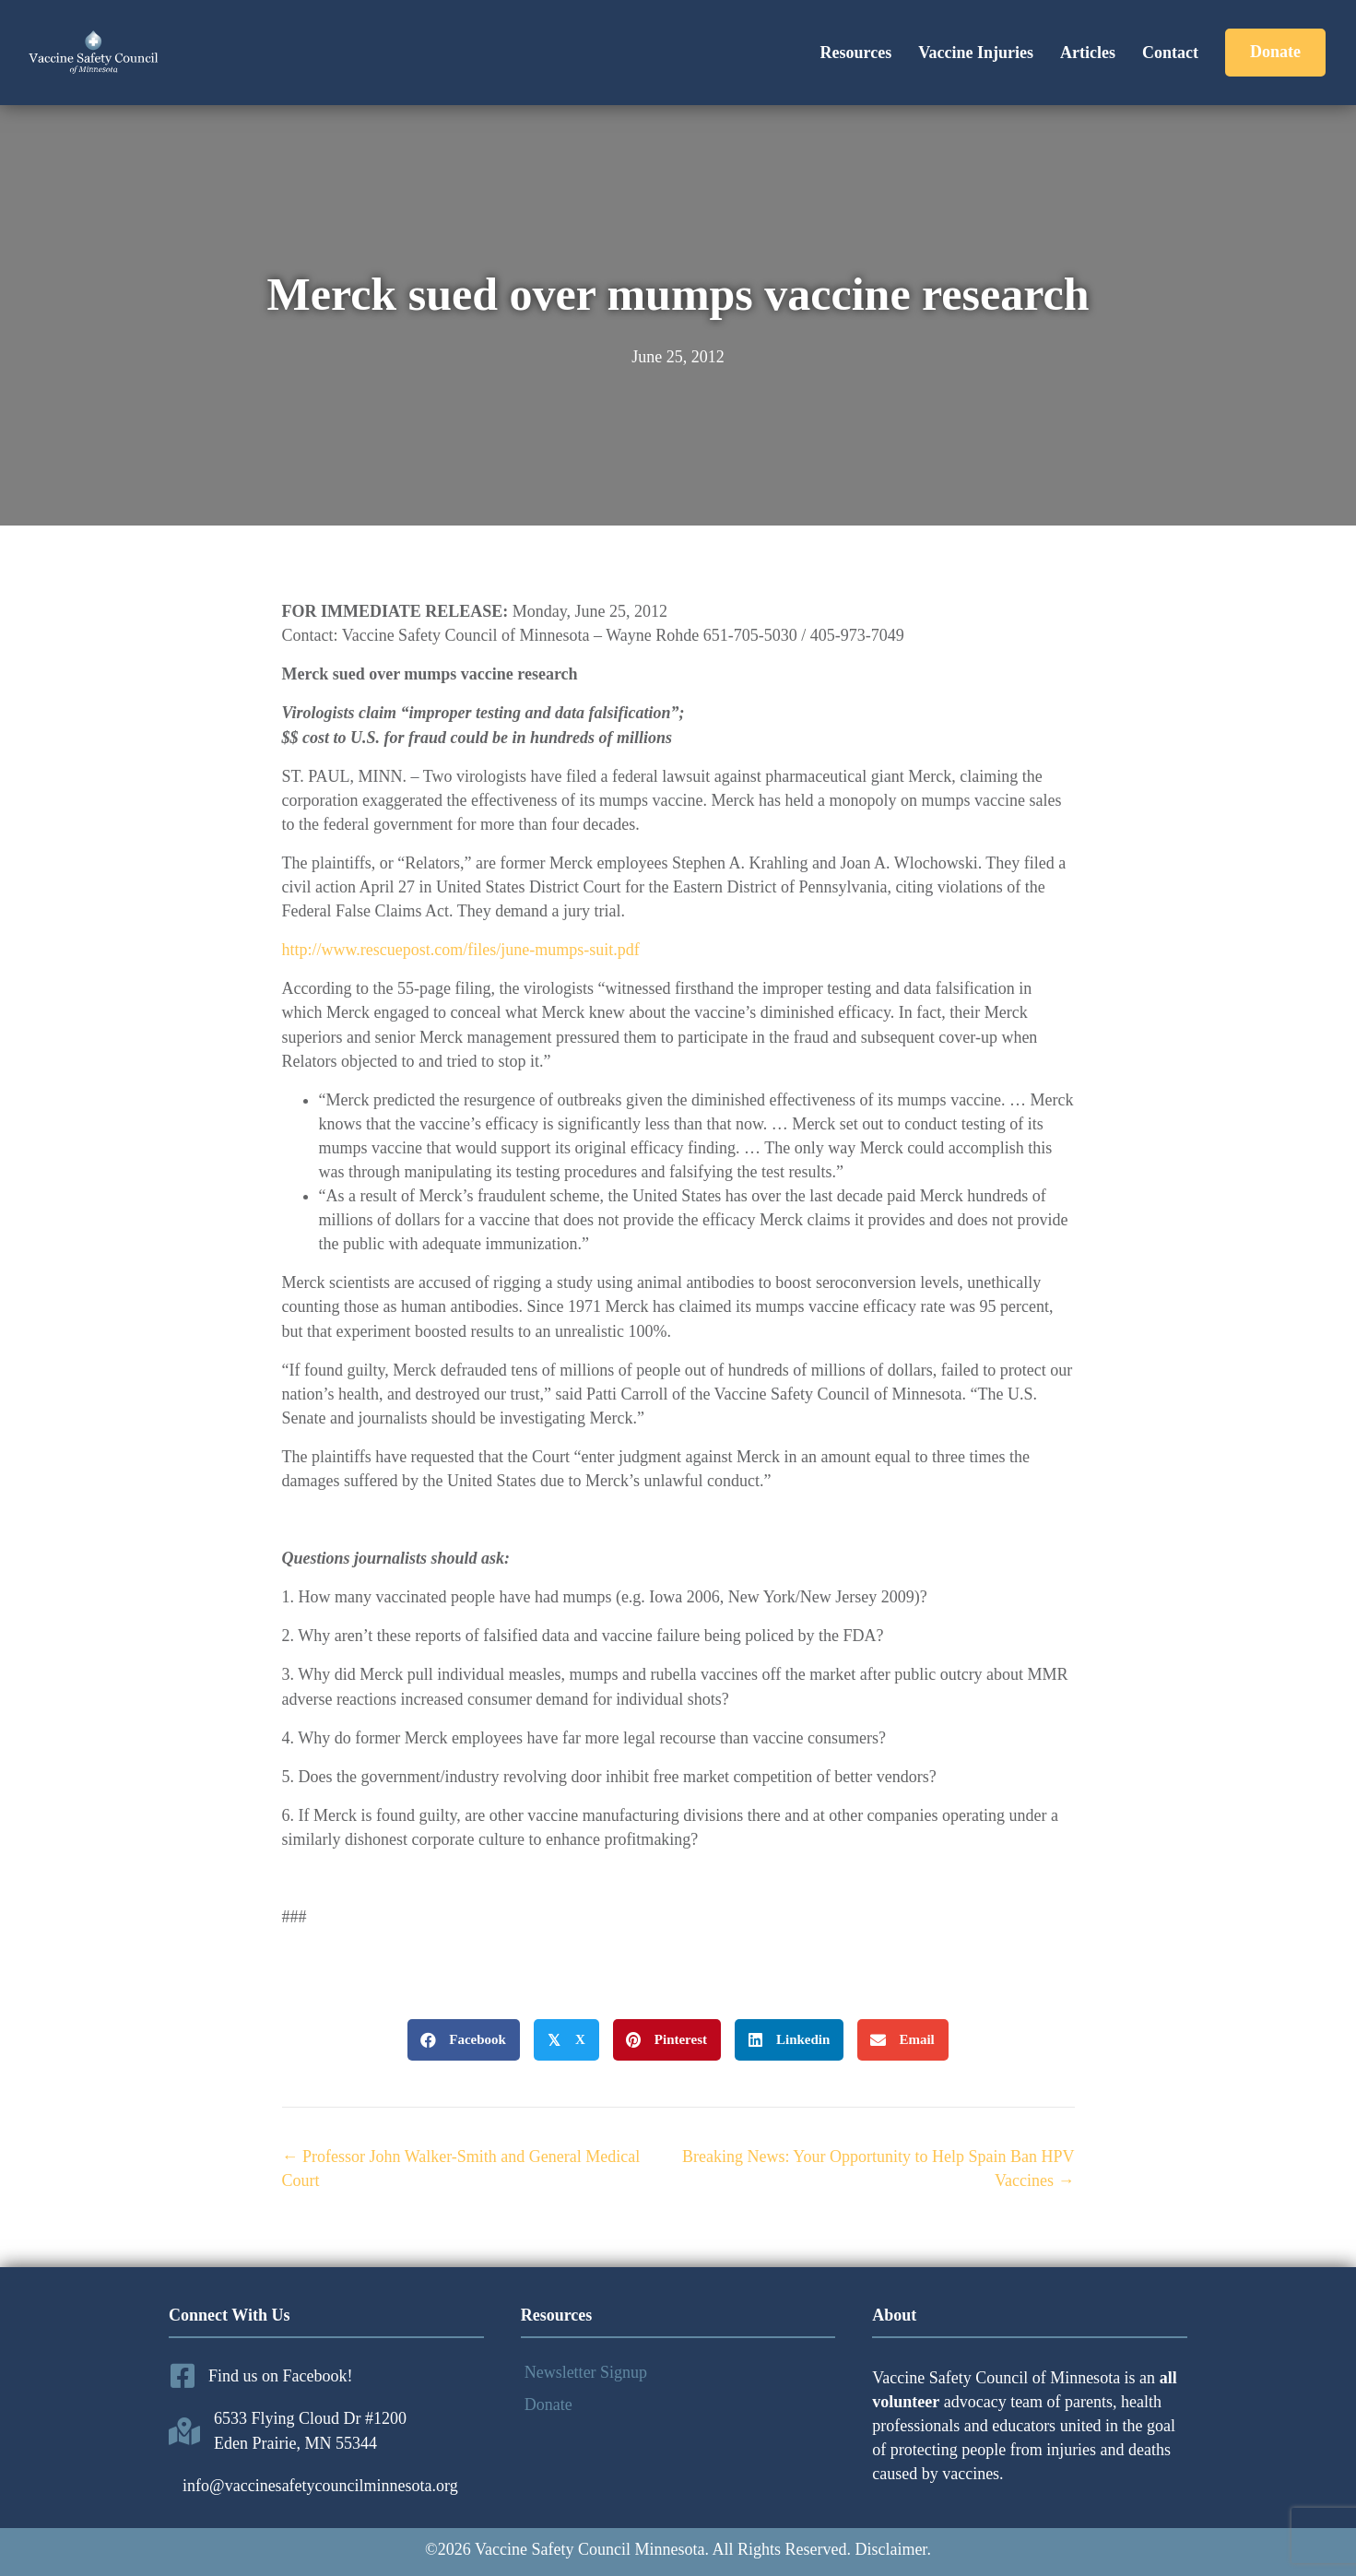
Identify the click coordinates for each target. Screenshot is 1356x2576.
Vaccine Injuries (975, 52)
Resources (855, 52)
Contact (1170, 52)
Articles (1087, 52)
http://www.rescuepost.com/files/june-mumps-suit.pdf (461, 949)
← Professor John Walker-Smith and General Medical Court (461, 2168)
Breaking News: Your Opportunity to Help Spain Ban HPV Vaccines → (878, 2168)
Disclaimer (890, 2549)
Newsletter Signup (586, 2372)
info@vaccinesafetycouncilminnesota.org (320, 2485)
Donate (548, 2404)
